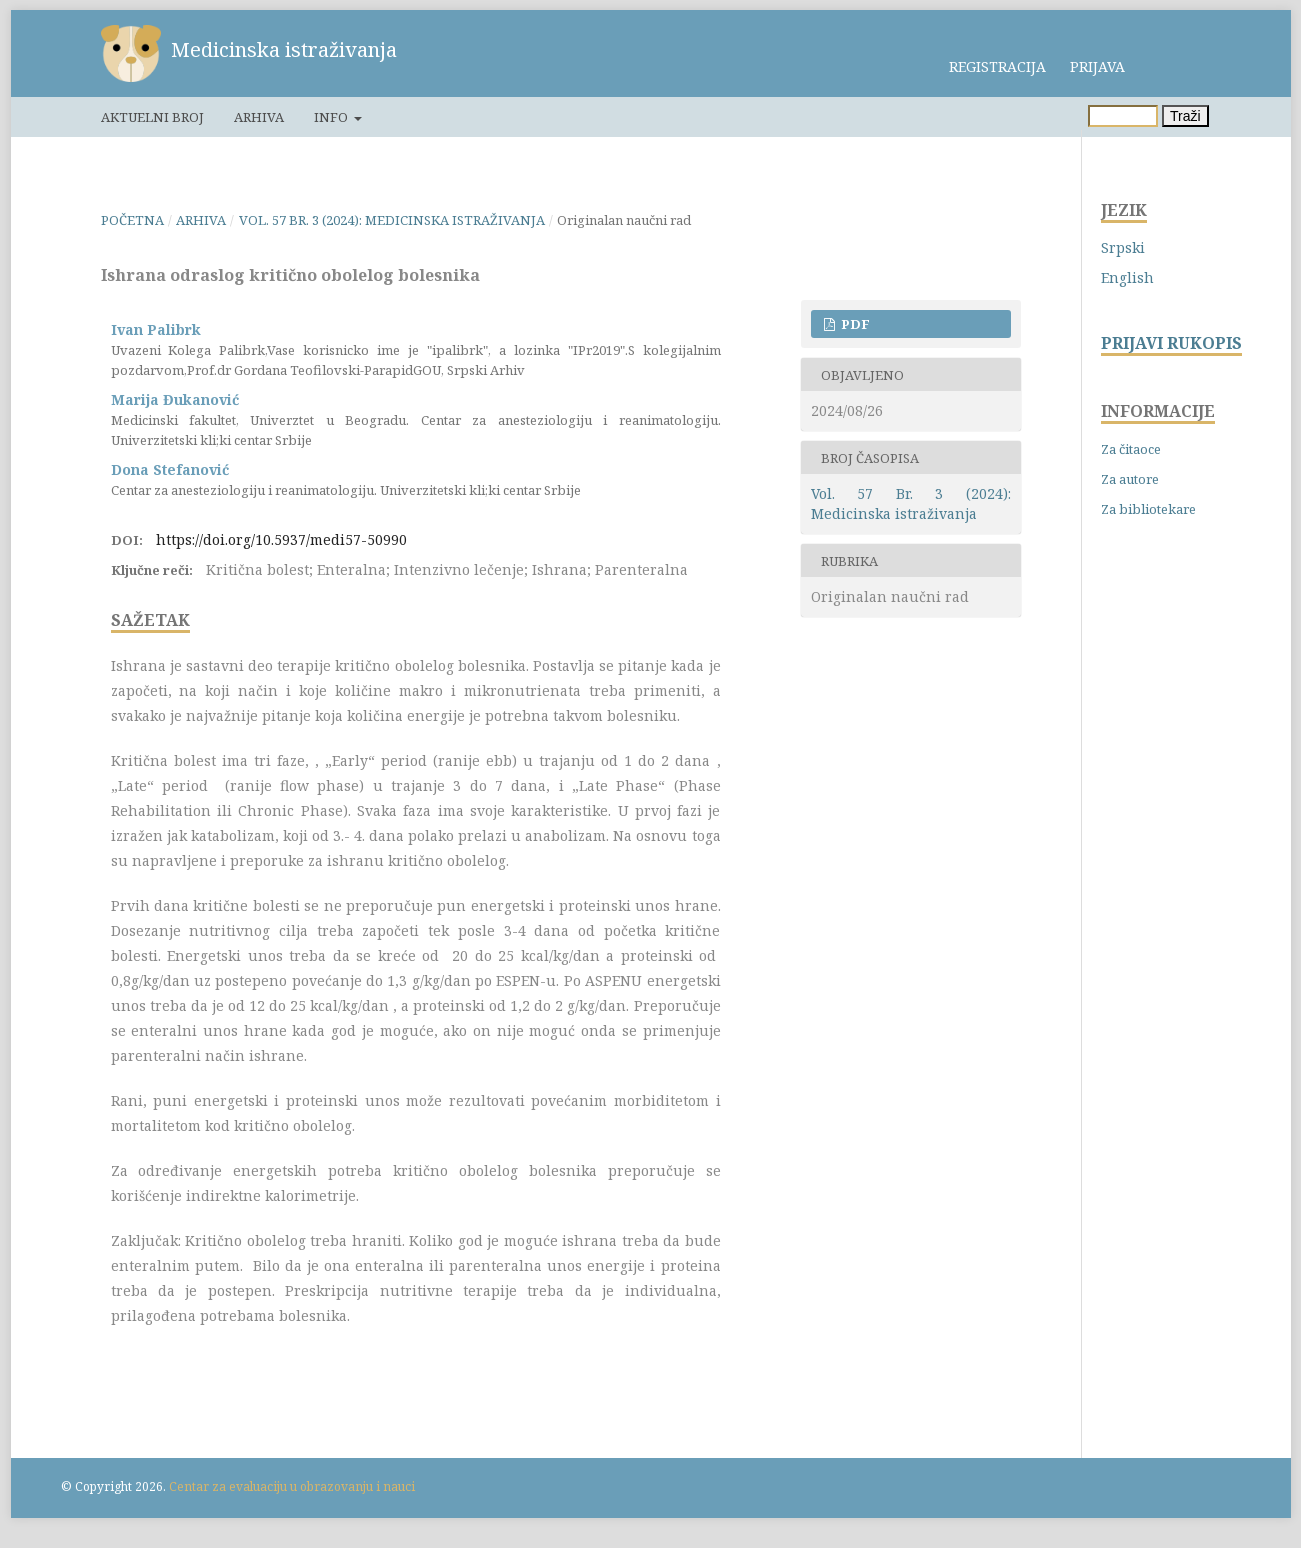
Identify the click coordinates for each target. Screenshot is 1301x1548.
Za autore (1130, 479)
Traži (1185, 116)
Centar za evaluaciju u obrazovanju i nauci (292, 1486)
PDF (854, 324)
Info (332, 117)
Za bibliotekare (1148, 509)
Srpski (1123, 247)
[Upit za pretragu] (1123, 116)
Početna (132, 220)
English (1127, 277)
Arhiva (259, 117)
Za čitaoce (1131, 449)
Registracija (997, 66)
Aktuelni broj (152, 117)
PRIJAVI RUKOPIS (1171, 343)
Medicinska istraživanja (284, 49)
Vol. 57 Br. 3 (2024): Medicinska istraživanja (392, 220)
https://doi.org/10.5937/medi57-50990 (281, 539)
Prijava (1097, 66)
